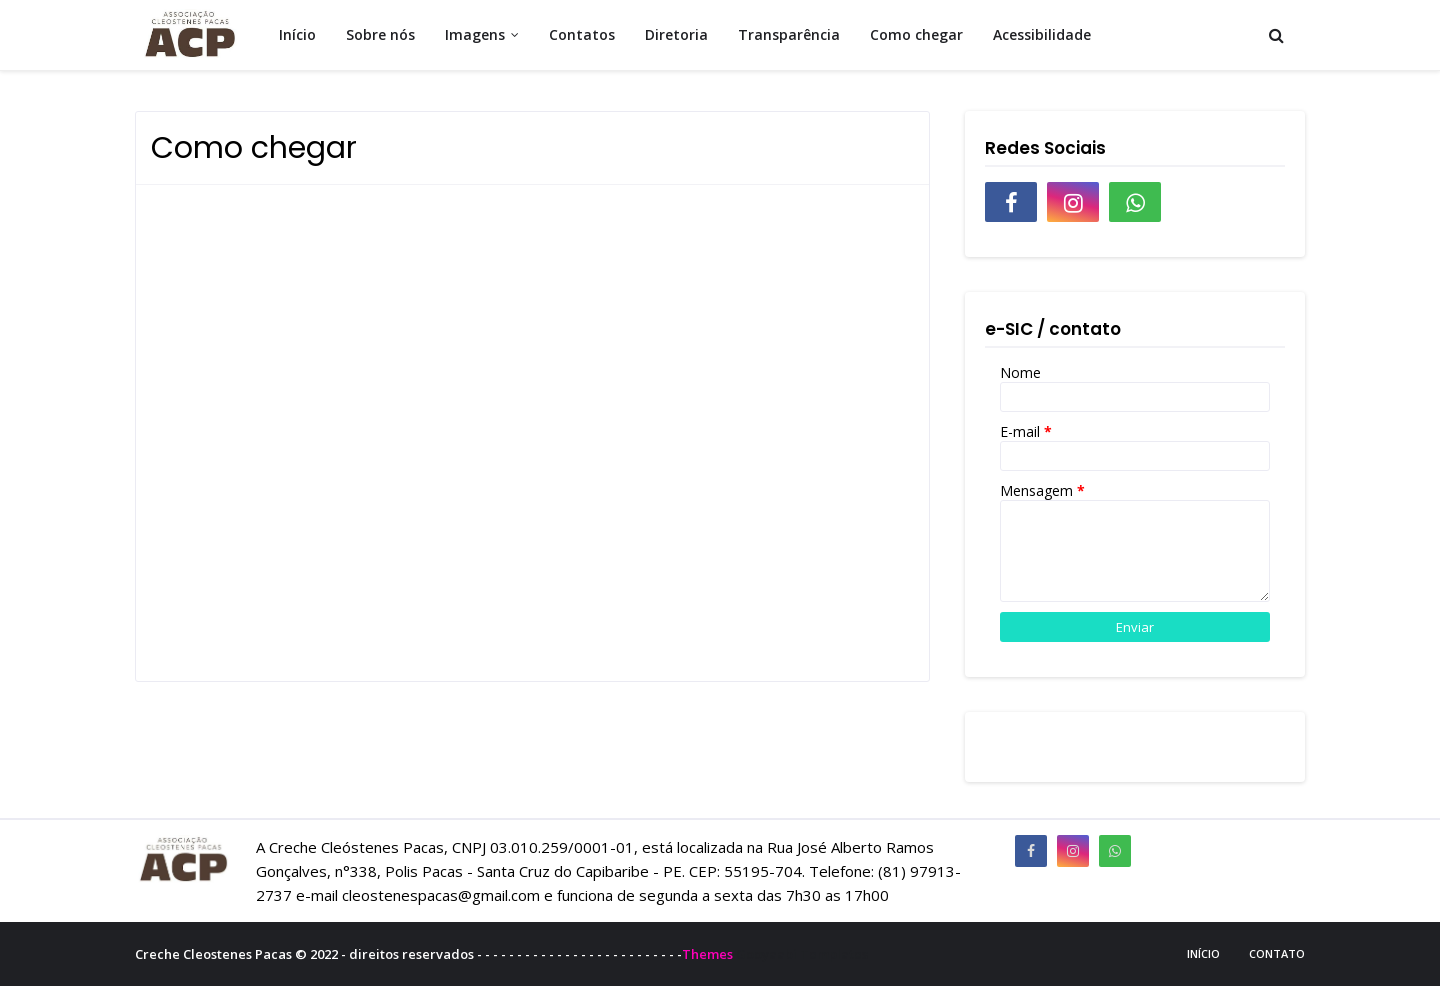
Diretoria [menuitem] (676, 34)
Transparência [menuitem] (789, 34)
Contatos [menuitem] (582, 34)
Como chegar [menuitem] (916, 34)
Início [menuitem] (297, 34)
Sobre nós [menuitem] (380, 34)
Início (1203, 953)
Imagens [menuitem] (475, 34)
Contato (1277, 953)
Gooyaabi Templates (802, 954)
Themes (707, 954)
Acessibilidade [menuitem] (1042, 34)
